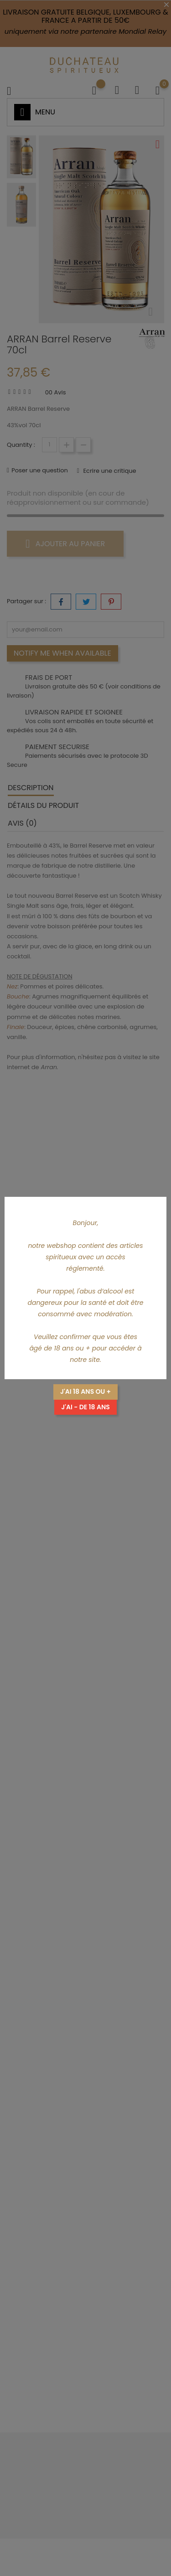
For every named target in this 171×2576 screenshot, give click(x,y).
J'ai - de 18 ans (85, 1407)
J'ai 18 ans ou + (85, 1391)
